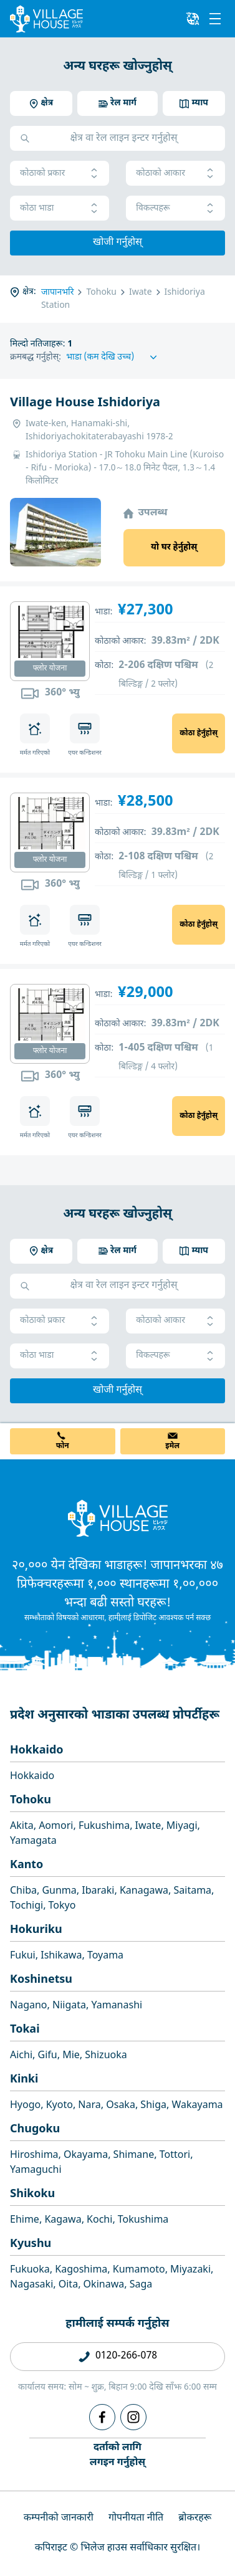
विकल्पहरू (175, 208)
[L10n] (193, 19)
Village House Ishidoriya (85, 403)
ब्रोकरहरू (194, 2518)
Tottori (175, 2155)
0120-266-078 (126, 2356)
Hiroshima (34, 2155)
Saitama (193, 1891)
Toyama (105, 1956)
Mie (71, 2056)
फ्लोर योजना (50, 669)
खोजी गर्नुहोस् (117, 242)
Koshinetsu (41, 1980)
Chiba (23, 1891)
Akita (22, 1826)
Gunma (59, 1891)
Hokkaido (37, 1751)
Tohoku (30, 1800)
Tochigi (26, 1906)
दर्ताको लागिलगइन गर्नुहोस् (117, 2455)
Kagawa (62, 2220)
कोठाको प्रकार (59, 173)
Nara (89, 2105)
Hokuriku (36, 1930)
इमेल (172, 1446)
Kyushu (30, 2244)
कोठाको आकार (175, 173)
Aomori (56, 1826)
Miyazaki (190, 2270)
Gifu (47, 2056)
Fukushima (104, 1826)
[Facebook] (102, 2417)
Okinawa (104, 2285)
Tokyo (62, 1906)
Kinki (24, 2080)
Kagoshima (81, 2270)
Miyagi (182, 1826)
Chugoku (35, 2129)
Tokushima (143, 2220)
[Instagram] (133, 2417)
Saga (141, 2285)
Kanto (26, 1865)
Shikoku (32, 2194)
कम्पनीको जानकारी (59, 2518)
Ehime (24, 2220)
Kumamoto (139, 2270)
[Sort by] (113, 357)
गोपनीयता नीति (135, 2518)
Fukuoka (30, 2270)
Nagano (28, 2006)
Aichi (21, 2056)
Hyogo (25, 2105)
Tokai (25, 2030)
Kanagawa (144, 1891)
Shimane (134, 2155)
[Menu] (215, 19)
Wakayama (197, 2105)
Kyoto (59, 2105)
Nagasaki (31, 2285)
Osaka (120, 2105)
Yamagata (33, 1841)
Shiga (153, 2105)
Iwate (148, 1826)
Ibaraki (98, 1891)
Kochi (99, 2220)
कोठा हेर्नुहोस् (199, 733)
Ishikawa (61, 1956)
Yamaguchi (36, 2170)
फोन (62, 1446)
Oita (68, 2285)
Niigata (69, 2006)
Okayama (86, 2155)
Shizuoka (106, 2056)
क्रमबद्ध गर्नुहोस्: (35, 357)
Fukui (23, 1956)
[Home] (118, 1518)
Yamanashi (116, 2006)
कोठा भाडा (59, 208)
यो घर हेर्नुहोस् (174, 547)
